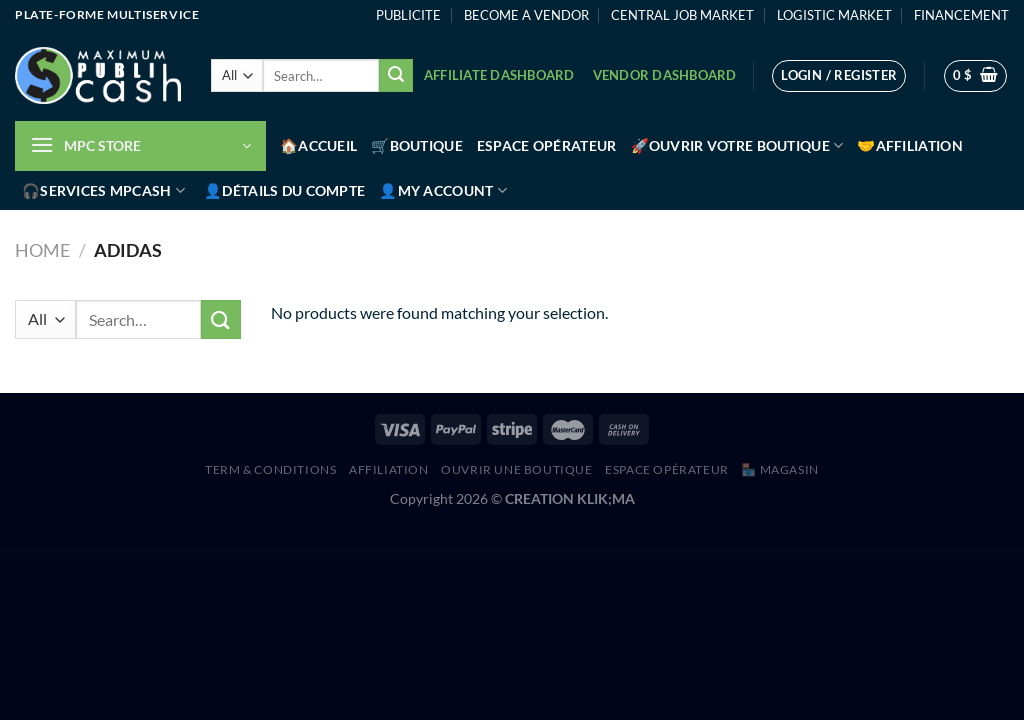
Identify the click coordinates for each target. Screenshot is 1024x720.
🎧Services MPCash (103, 190)
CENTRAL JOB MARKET (682, 15)
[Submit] (396, 76)
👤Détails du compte (284, 190)
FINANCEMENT (961, 15)
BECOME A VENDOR (526, 15)
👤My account (443, 190)
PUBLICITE (408, 15)
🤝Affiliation (909, 145)
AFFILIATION (389, 469)
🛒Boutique (417, 145)
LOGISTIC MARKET (834, 15)
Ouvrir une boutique (517, 469)
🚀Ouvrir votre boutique (737, 145)
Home (42, 250)
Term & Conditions (270, 469)
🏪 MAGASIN (780, 469)
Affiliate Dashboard (499, 75)
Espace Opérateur (547, 145)
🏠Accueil (318, 145)
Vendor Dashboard (665, 75)
